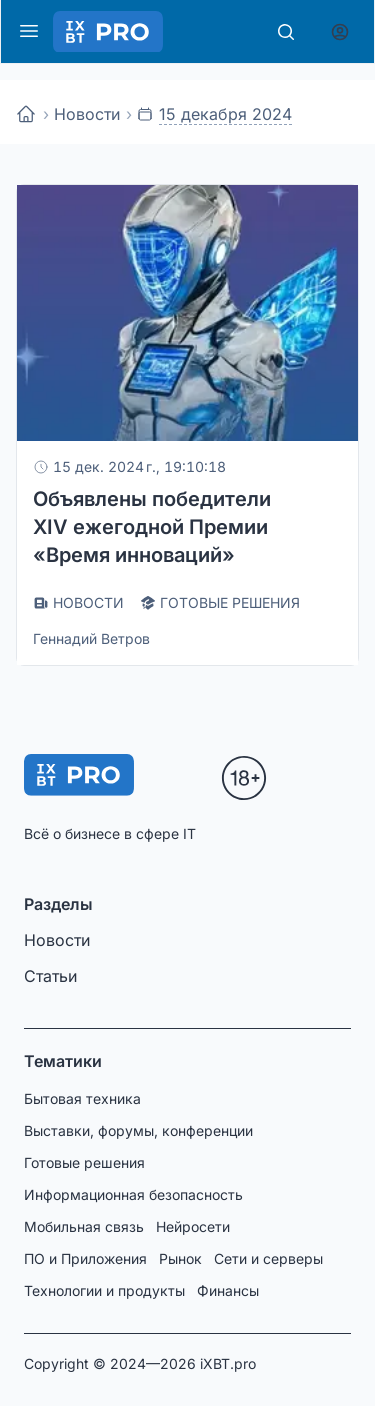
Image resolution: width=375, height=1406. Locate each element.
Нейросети (193, 1226)
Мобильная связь (84, 1226)
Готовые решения (84, 1162)
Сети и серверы (268, 1258)
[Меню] (29, 31)
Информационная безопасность (133, 1194)
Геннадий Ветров (91, 638)
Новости (87, 114)
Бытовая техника (82, 1098)
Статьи (50, 976)
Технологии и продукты (104, 1290)
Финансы (228, 1290)
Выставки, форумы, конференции (138, 1130)
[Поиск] (286, 32)
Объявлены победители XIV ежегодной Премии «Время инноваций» (152, 527)
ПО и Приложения (85, 1258)
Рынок (180, 1258)
